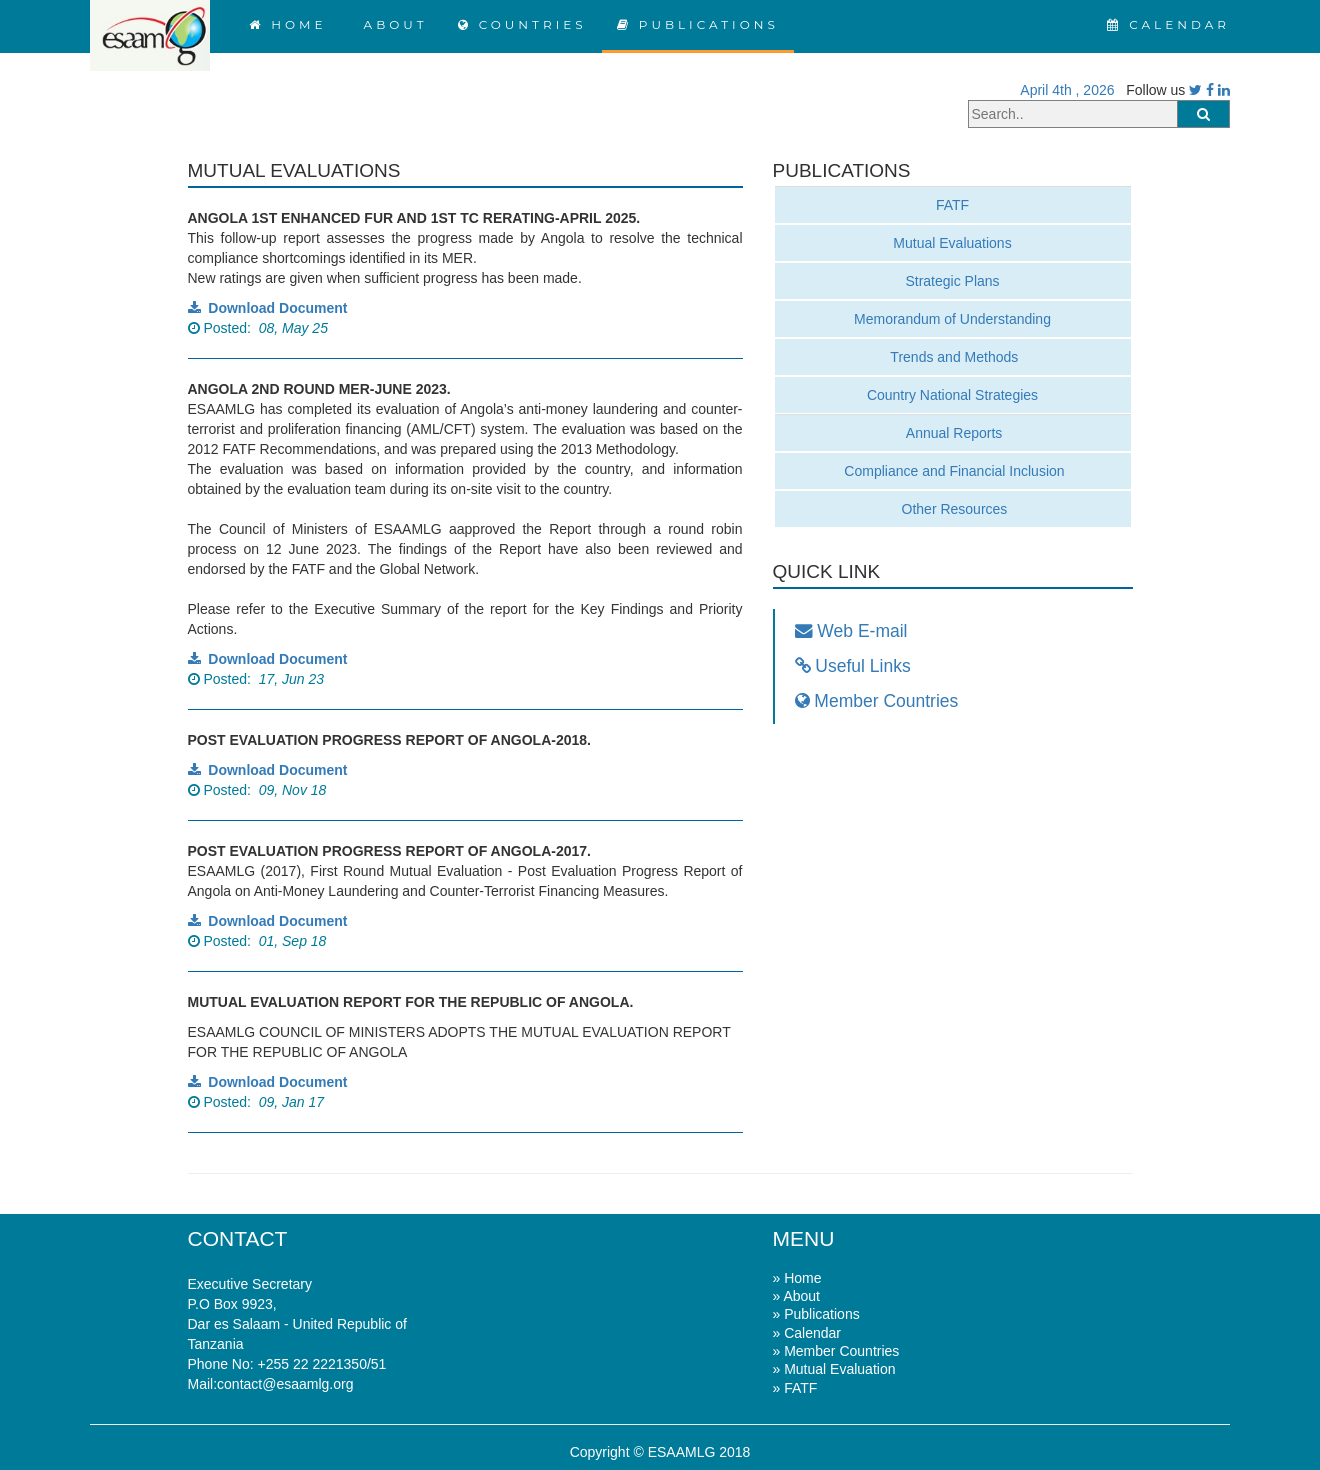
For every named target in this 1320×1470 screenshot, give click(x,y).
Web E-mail (851, 631)
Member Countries (877, 701)
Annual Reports (953, 433)
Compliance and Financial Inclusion (952, 471)
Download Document (268, 308)
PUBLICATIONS (698, 24)
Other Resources (953, 509)
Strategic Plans (952, 281)
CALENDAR (1168, 24)
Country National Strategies (952, 395)
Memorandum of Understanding (952, 319)
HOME (288, 24)
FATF (952, 205)
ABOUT (391, 24)
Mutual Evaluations (952, 243)
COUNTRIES (522, 24)
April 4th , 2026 (1063, 90)
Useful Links (853, 666)
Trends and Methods (953, 357)
